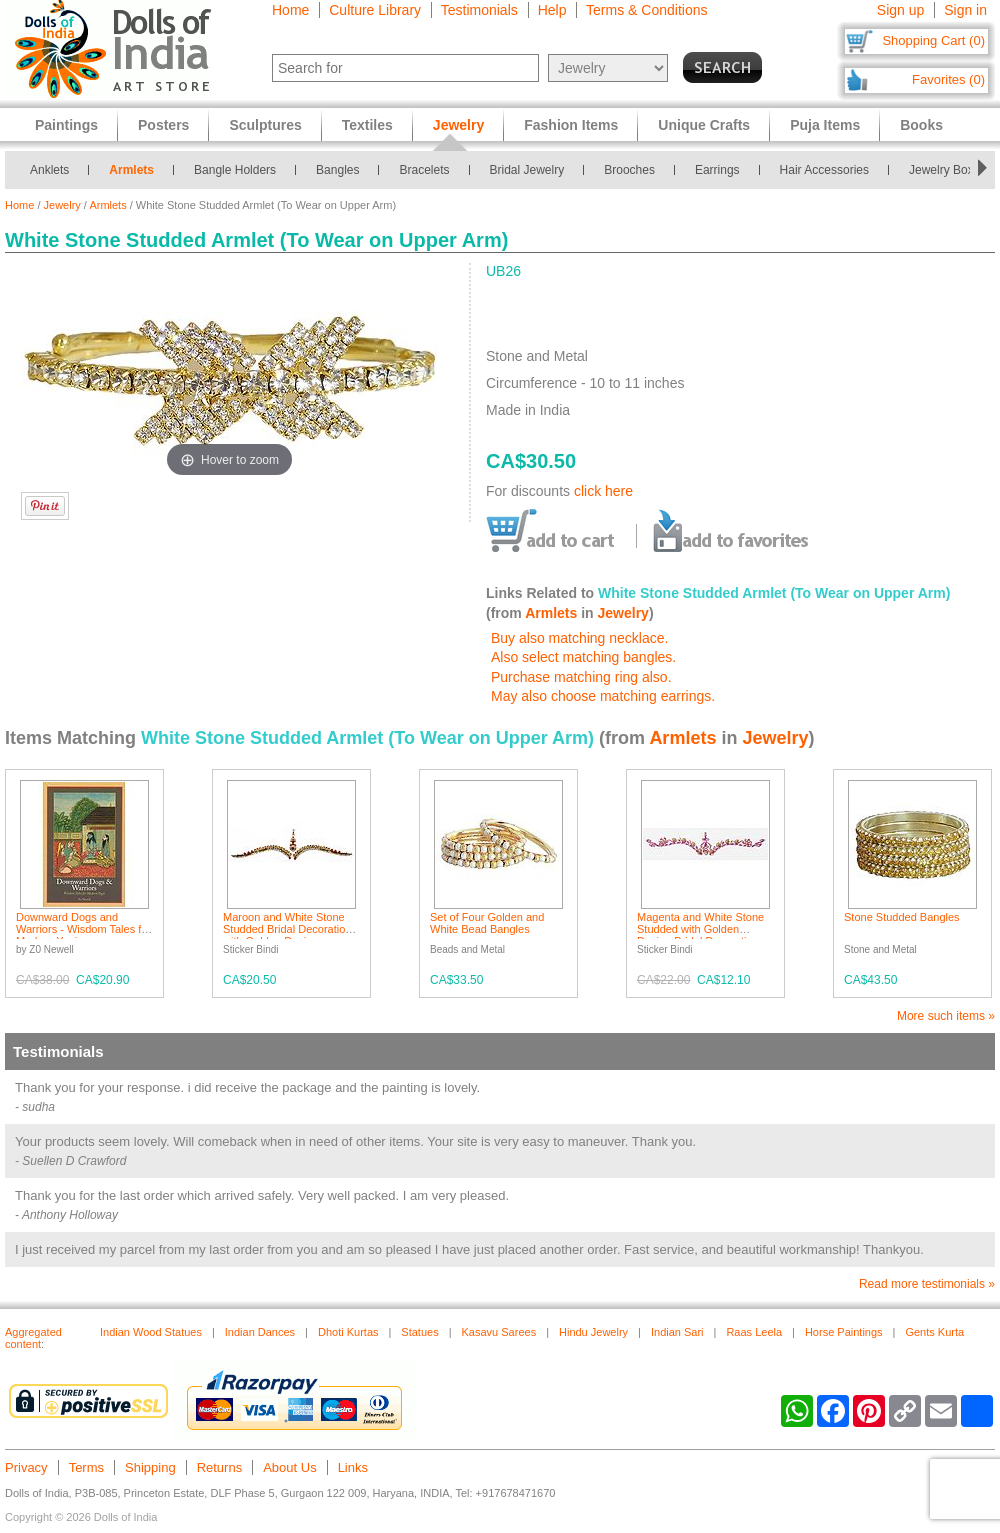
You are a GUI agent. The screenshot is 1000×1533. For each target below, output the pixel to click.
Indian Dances (260, 1332)
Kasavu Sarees (499, 1332)
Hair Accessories (824, 170)
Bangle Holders (235, 170)
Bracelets (424, 170)
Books (921, 125)
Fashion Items (571, 125)
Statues (419, 1332)
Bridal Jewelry (527, 170)
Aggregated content (33, 1338)
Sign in (965, 10)
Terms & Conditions (646, 10)
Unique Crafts (704, 125)
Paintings (66, 125)
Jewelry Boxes (947, 170)
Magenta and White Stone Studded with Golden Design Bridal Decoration (700, 929)
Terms (86, 1467)
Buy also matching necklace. (579, 638)
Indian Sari (677, 1332)
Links (353, 1467)
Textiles (367, 125)
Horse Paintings (844, 1332)
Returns (220, 1467)
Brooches (629, 170)
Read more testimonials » (927, 1284)
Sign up (900, 10)
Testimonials (479, 10)
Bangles (337, 170)
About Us (289, 1467)
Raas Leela (754, 1332)
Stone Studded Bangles (902, 917)
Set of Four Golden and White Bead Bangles (487, 923)
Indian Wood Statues (151, 1332)
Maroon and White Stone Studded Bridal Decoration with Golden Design (287, 929)
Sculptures (265, 125)
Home (290, 10)
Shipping (150, 1467)
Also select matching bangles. (583, 657)
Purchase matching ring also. (581, 677)
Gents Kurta (934, 1332)
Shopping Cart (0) (933, 40)
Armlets (131, 170)
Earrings (717, 170)
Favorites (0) (948, 79)
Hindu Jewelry (593, 1332)
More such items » (946, 1016)
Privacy (26, 1467)
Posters (163, 125)
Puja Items (825, 125)
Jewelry (62, 205)
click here (603, 491)
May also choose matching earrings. (603, 696)
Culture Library (375, 10)
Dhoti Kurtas (348, 1332)
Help (552, 10)
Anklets (49, 170)
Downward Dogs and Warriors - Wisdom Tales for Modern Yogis (83, 929)
